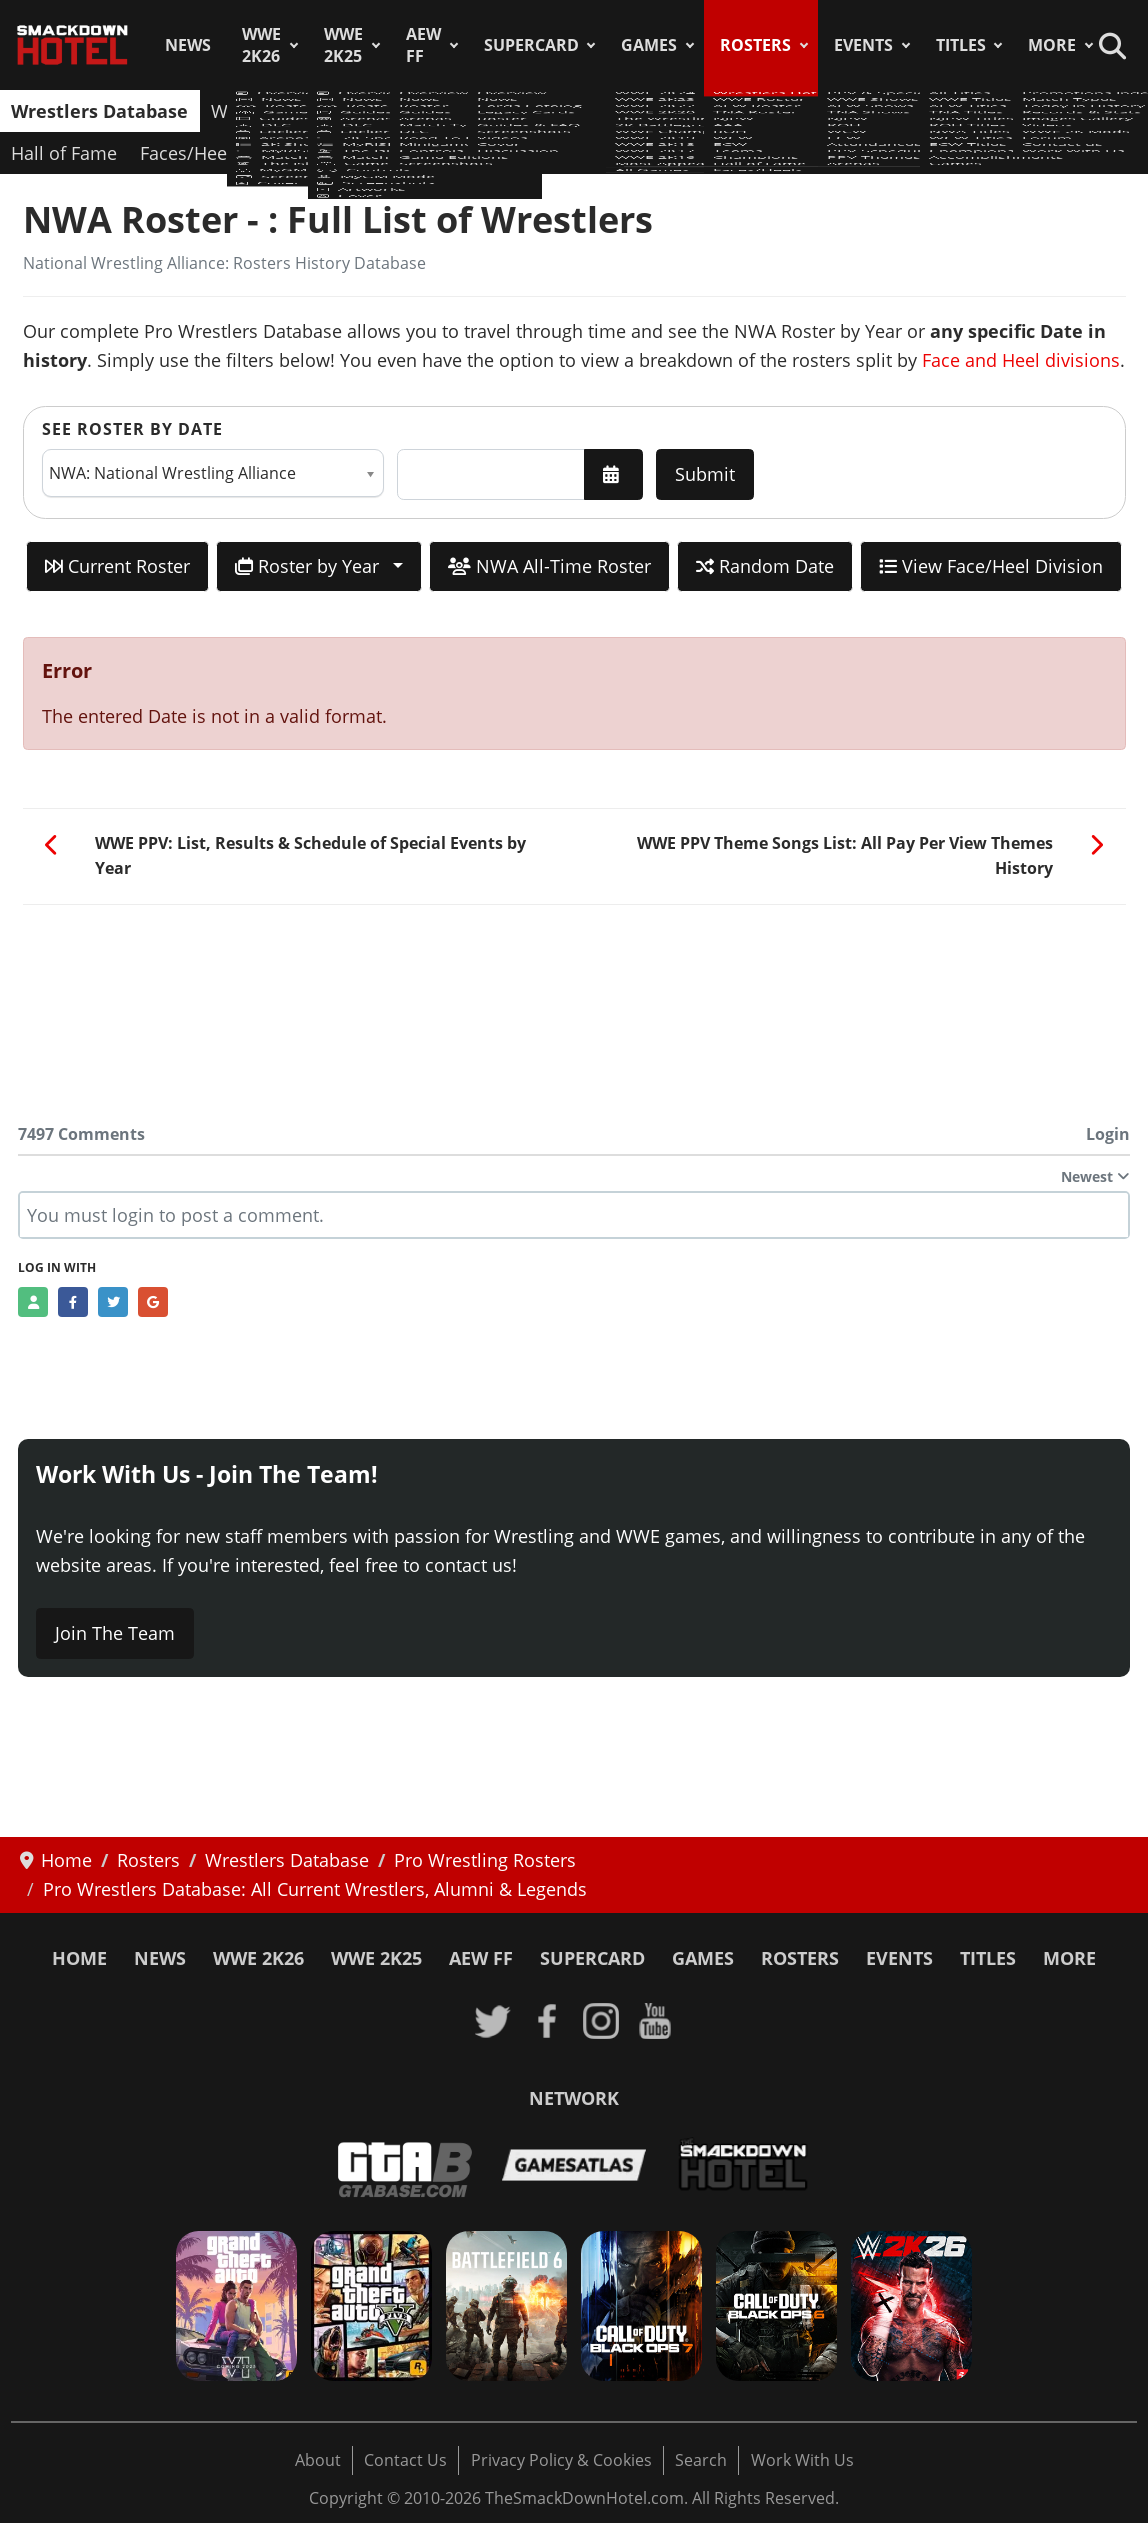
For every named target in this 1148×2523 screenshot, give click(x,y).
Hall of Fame (64, 153)
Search (701, 2460)
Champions (1012, 111)
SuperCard (531, 45)
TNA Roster (503, 111)
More (1052, 45)
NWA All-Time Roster (549, 566)
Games (649, 45)
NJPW (595, 111)
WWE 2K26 (261, 45)
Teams (914, 111)
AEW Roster (384, 111)
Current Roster (117, 566)
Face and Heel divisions (1021, 360)
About (318, 2460)
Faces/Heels (190, 153)
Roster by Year (309, 566)
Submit (705, 474)
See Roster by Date (132, 429)
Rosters (755, 45)
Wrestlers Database (99, 111)
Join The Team (115, 1633)
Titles (961, 45)
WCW (780, 111)
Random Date (765, 566)
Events (863, 45)
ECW (844, 111)
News (188, 45)
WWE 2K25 (343, 45)
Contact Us (405, 2460)
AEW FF (423, 45)
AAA (658, 111)
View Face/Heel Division (991, 566)
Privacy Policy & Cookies (561, 2460)
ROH (716, 111)
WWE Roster (262, 111)
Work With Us (802, 2460)
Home (79, 1958)
